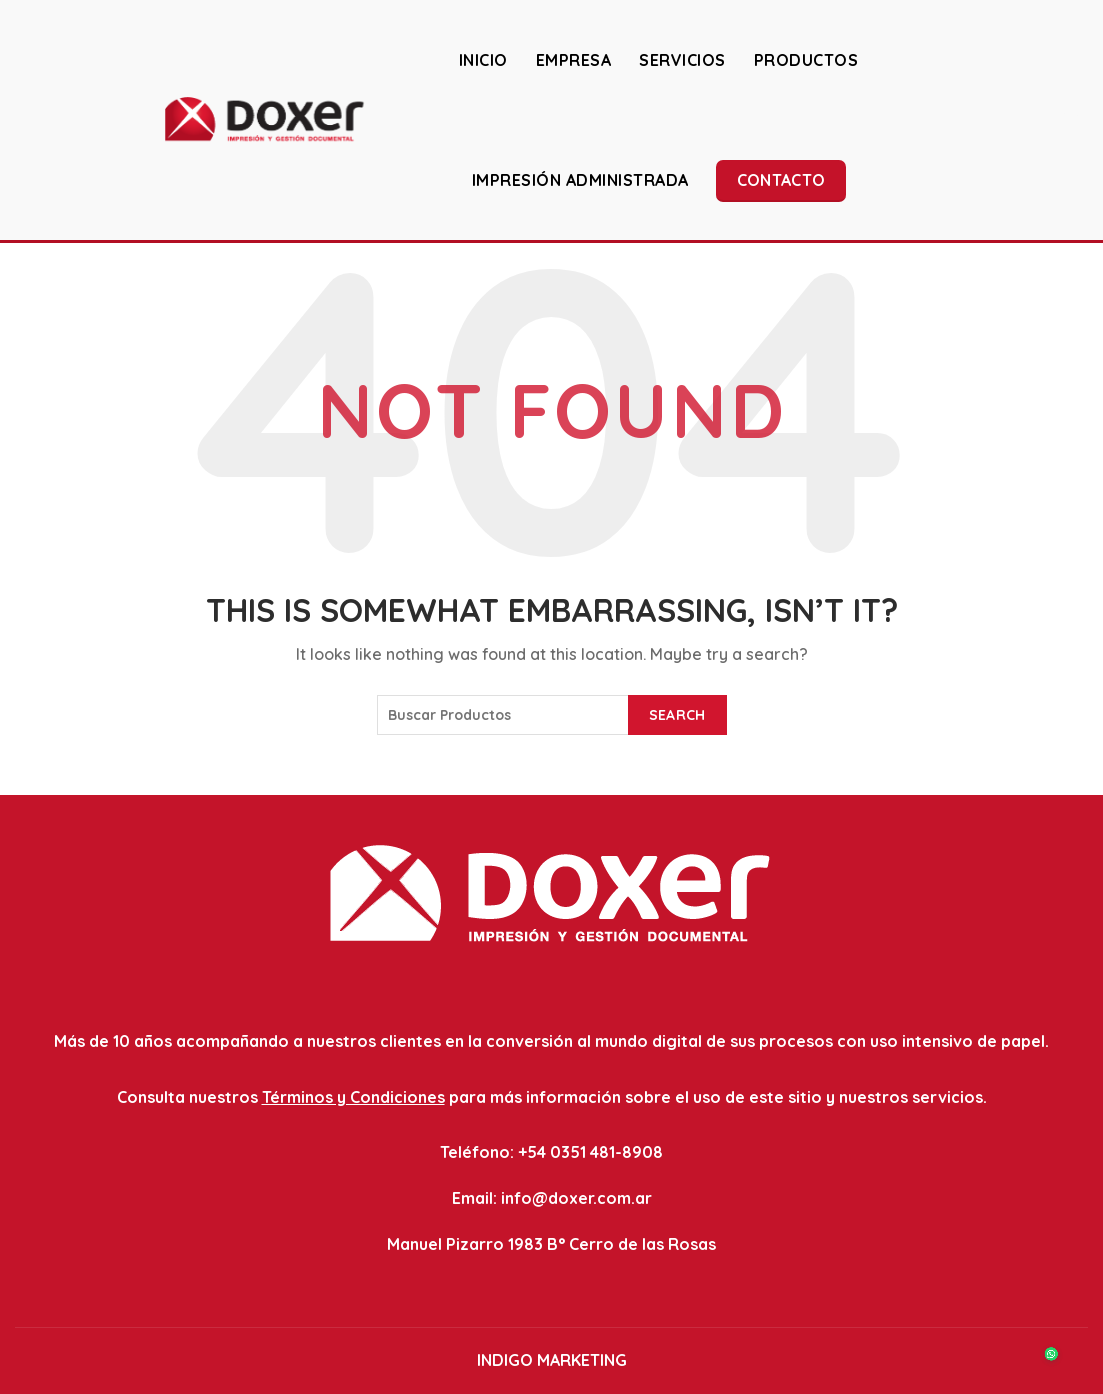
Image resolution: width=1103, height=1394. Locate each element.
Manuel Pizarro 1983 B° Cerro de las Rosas (551, 1244)
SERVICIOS (682, 60)
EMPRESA (574, 60)
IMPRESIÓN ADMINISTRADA (580, 180)
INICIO (483, 60)
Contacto (781, 180)
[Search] (1072, 119)
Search (677, 715)
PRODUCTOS (806, 60)
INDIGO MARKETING (552, 1360)
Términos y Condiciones (353, 1097)
